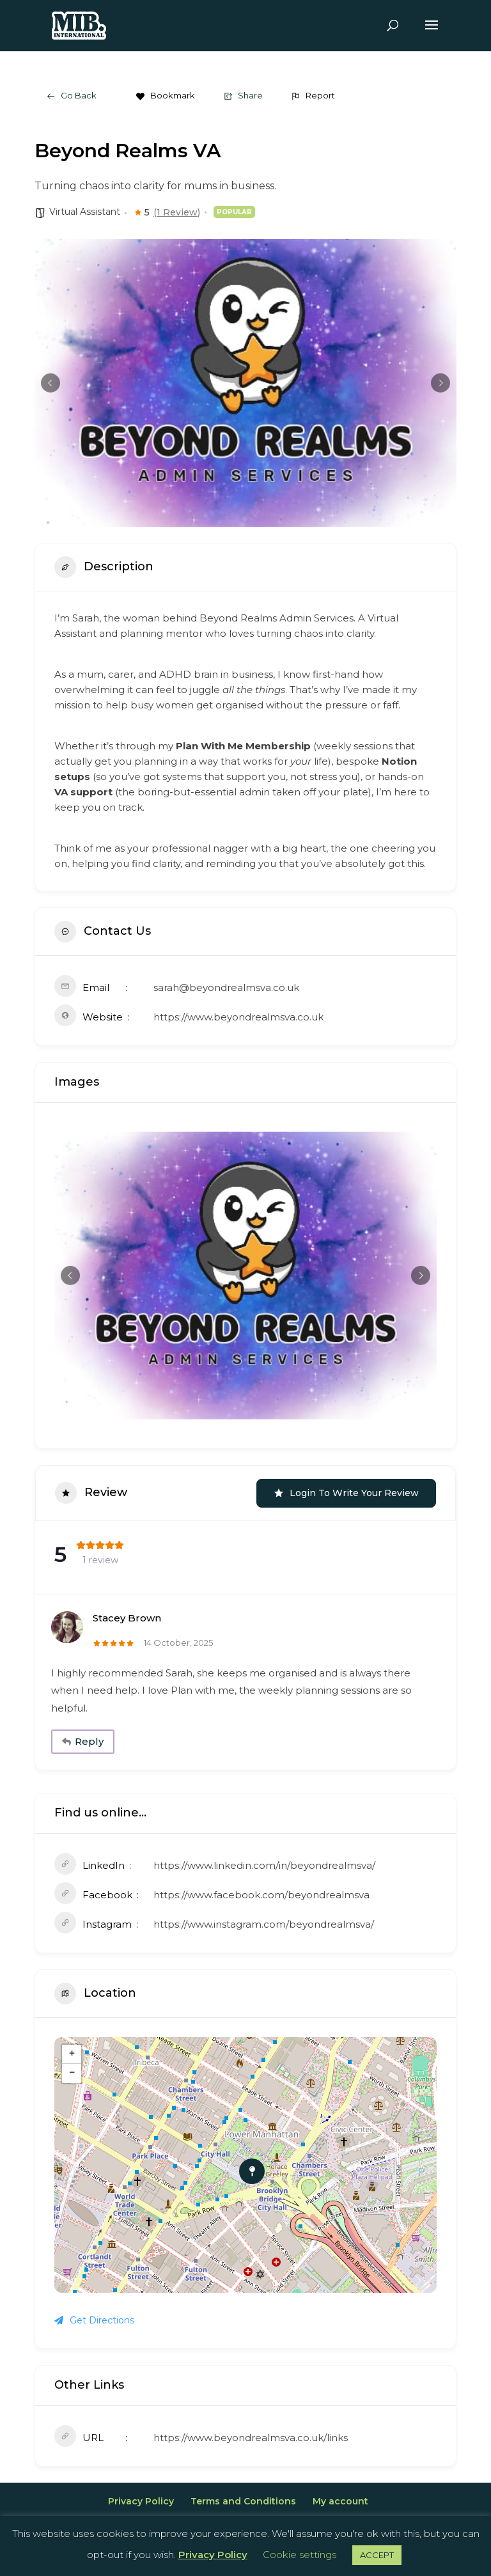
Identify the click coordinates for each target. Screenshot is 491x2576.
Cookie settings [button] (299, 2555)
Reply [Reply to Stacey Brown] (79, 1740)
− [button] (72, 2070)
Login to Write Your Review (346, 1493)
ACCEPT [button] (377, 2555)
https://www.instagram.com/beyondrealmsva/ (263, 1921)
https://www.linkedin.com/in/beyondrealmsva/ (264, 1862)
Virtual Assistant (84, 211)
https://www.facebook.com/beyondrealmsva (261, 1891)
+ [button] (72, 2051)
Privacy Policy (141, 2498)
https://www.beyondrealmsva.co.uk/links (250, 2434)
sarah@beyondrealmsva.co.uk (226, 987)
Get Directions (94, 2317)
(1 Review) (176, 212)
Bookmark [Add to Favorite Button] (165, 95)
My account (340, 2498)
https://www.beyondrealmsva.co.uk (238, 1017)
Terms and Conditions (243, 2498)
